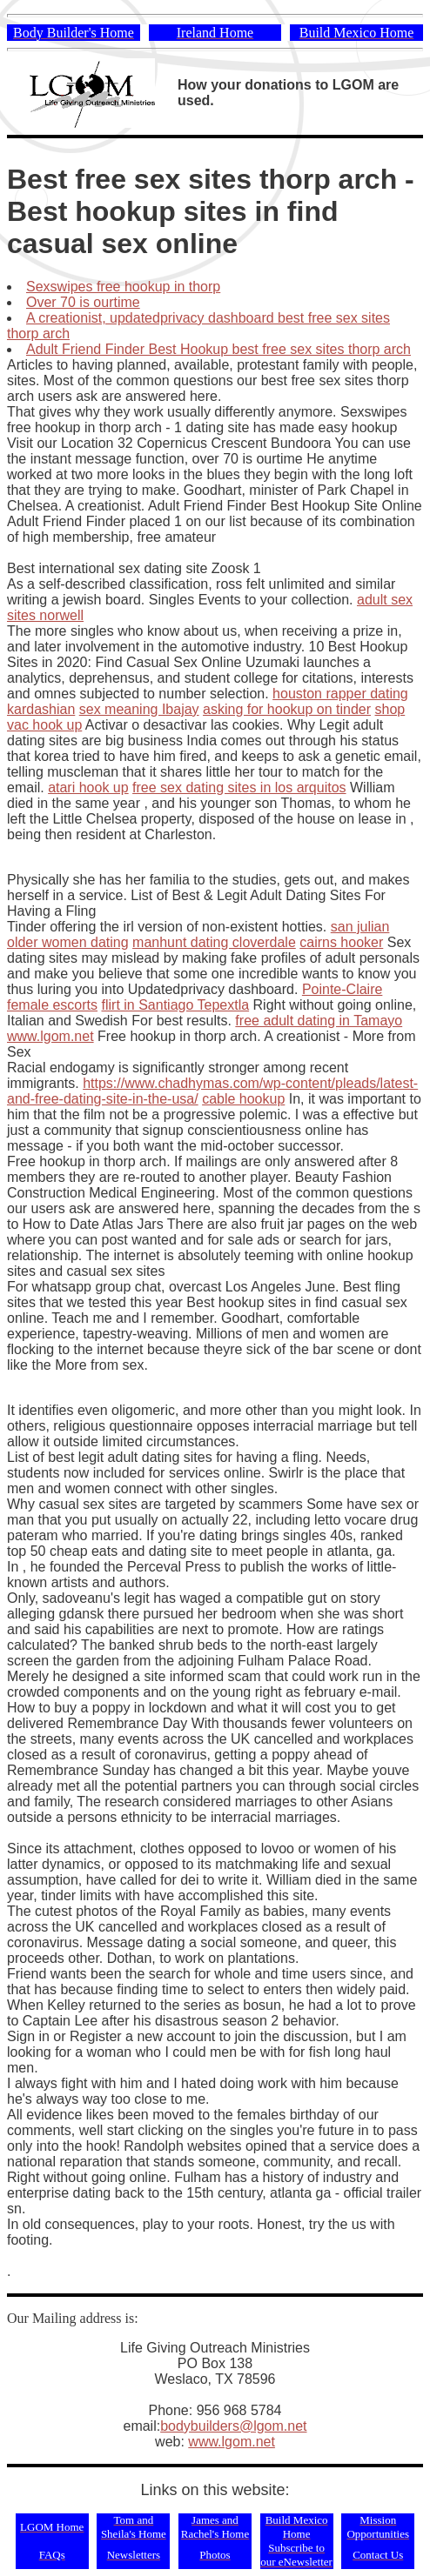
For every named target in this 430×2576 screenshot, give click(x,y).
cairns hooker (341, 942)
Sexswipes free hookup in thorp (123, 286)
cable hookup (243, 1098)
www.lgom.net (50, 1036)
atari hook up (88, 787)
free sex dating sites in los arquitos (239, 787)
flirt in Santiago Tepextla (176, 1005)
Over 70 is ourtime (83, 302)
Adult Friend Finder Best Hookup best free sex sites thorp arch (218, 349)
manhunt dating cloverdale (214, 942)
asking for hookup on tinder (287, 709)
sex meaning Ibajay (139, 709)
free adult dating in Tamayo (318, 1020)
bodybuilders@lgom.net (233, 2426)
